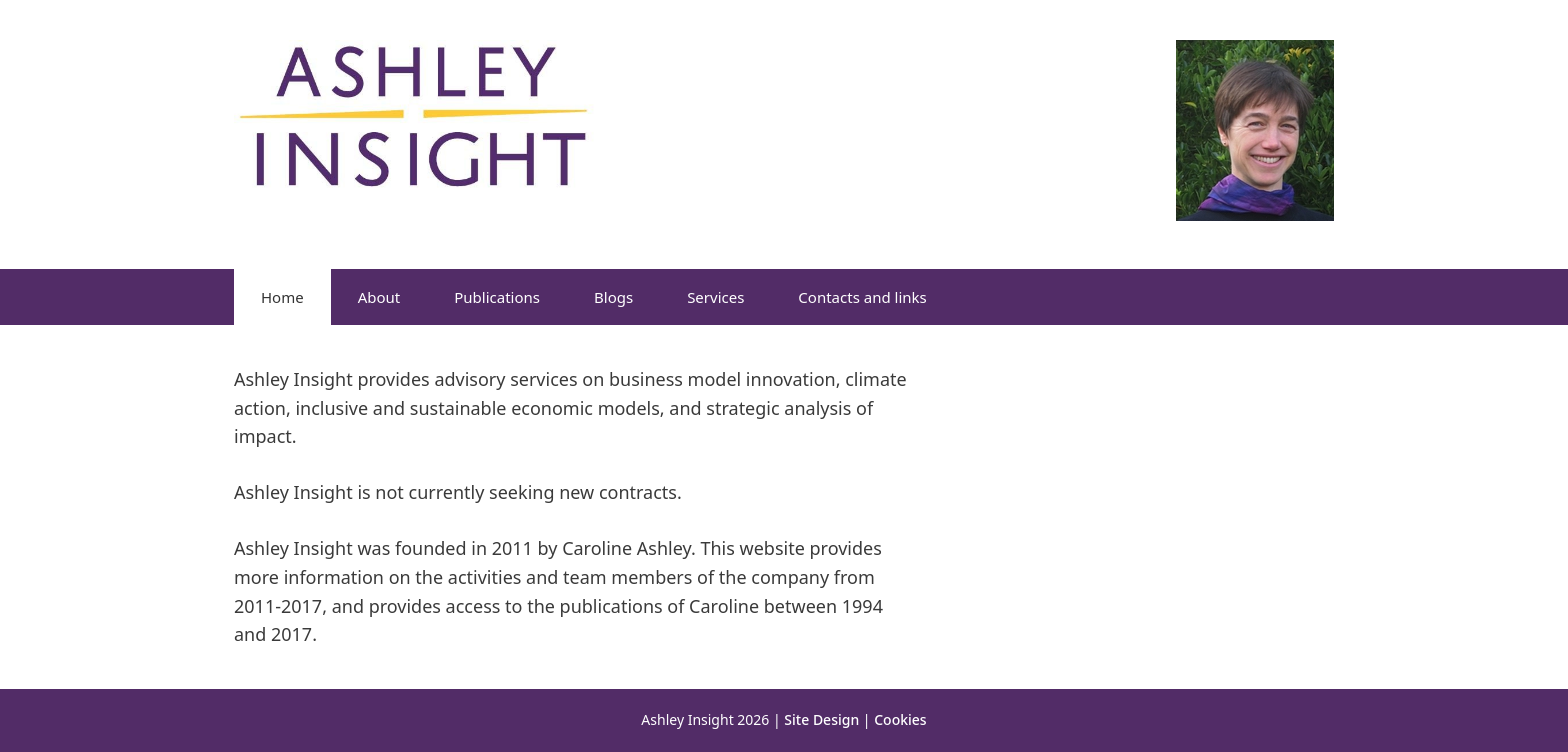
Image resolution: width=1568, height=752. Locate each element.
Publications (497, 297)
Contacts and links (862, 297)
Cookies (900, 719)
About (379, 297)
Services (715, 297)
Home (282, 297)
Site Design (821, 719)
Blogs (613, 297)
